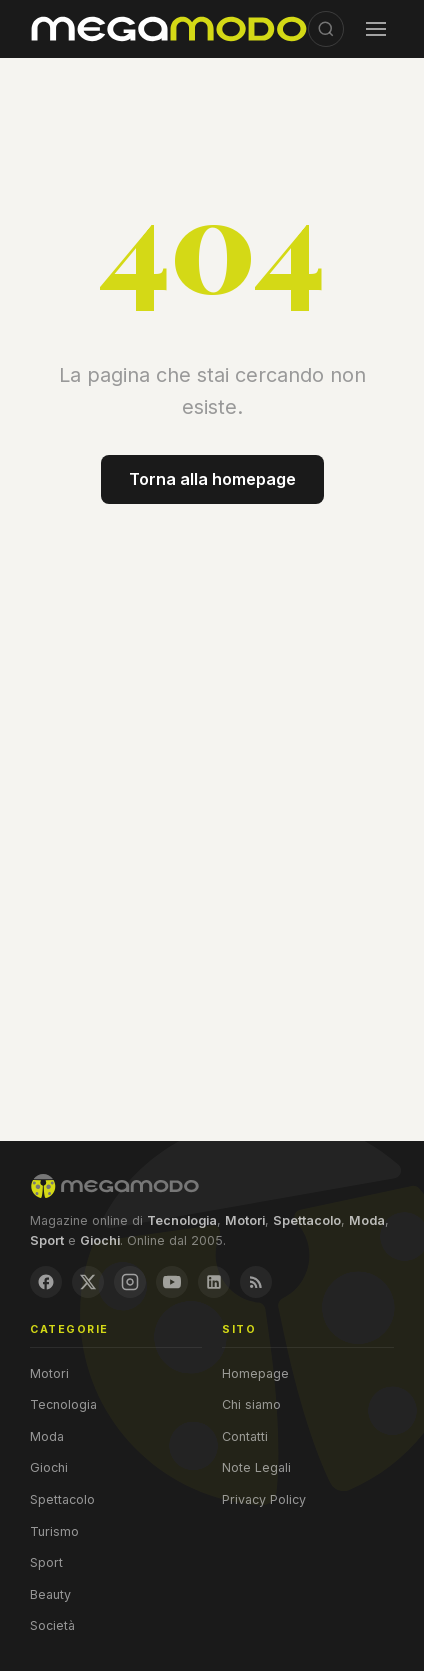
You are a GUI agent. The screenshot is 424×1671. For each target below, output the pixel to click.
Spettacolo (62, 1499)
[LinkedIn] (214, 1282)
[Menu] (376, 29)
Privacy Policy (264, 1499)
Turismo (54, 1531)
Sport (46, 1562)
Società (52, 1625)
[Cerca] (326, 29)
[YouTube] (172, 1282)
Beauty (50, 1594)
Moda (47, 1436)
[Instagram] (130, 1282)
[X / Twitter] (88, 1282)
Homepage (255, 1373)
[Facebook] (46, 1282)
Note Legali (256, 1467)
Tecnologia (63, 1404)
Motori (49, 1373)
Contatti (245, 1436)
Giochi (49, 1467)
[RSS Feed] (256, 1282)
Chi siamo (251, 1404)
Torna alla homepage (212, 479)
